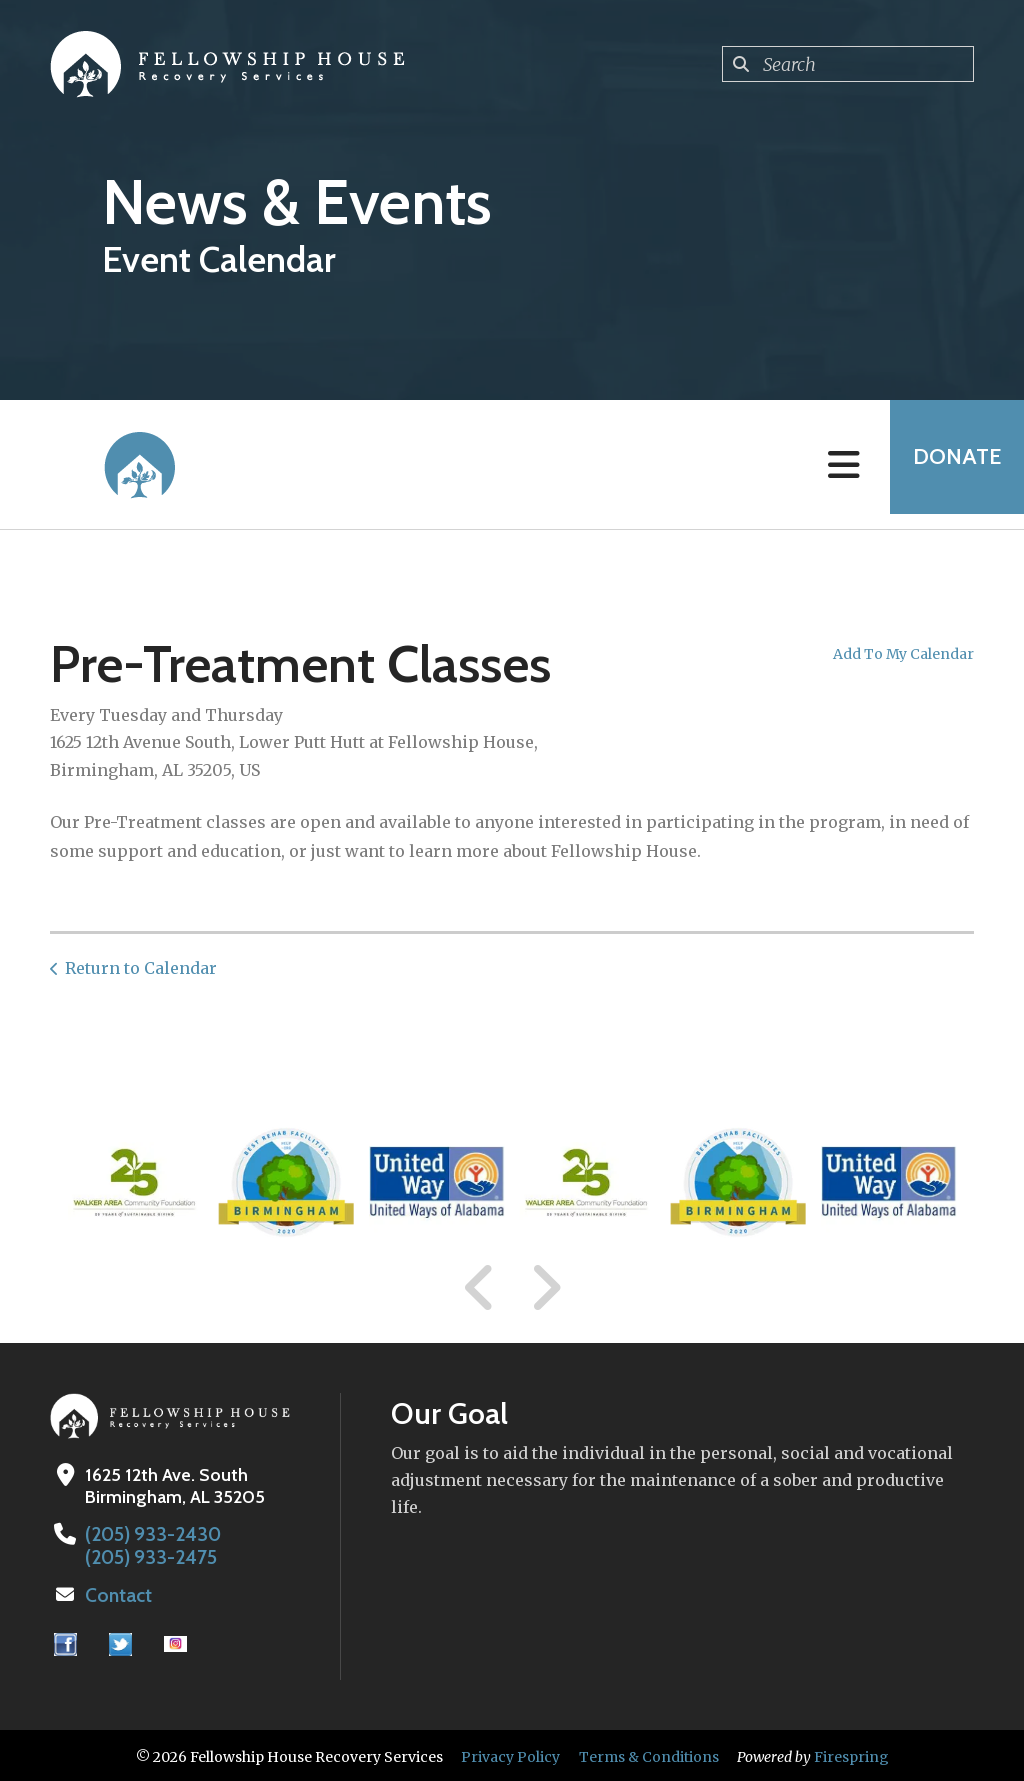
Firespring (851, 1754)
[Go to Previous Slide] (480, 1288)
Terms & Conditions (649, 1754)
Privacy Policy (510, 1754)
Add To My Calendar (903, 654)
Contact (117, 1593)
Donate (950, 464)
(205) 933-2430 (147, 1534)
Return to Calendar (141, 968)
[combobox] (848, 64)
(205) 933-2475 (146, 1556)
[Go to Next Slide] (545, 1288)
